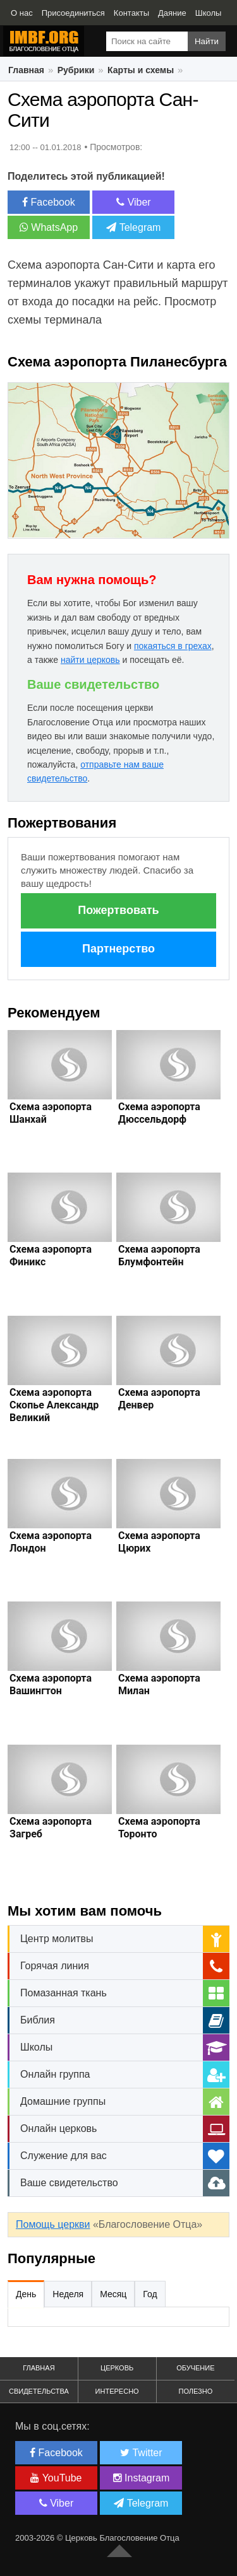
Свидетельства (39, 2391)
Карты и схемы (140, 70)
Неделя (67, 2294)
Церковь (116, 2368)
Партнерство (118, 948)
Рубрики (76, 70)
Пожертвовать (118, 910)
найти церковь (90, 660)
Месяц (113, 2294)
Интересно (117, 2391)
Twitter (141, 2452)
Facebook (48, 202)
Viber (133, 202)
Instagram (141, 2478)
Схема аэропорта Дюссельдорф (159, 1113)
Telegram (133, 227)
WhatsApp (49, 227)
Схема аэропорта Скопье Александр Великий (54, 1405)
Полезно (195, 2391)
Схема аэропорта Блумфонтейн (159, 1255)
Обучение (195, 2368)
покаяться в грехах (173, 646)
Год (150, 2294)
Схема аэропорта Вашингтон (50, 1684)
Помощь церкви (53, 2224)
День (26, 2294)
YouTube (56, 2478)
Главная (26, 70)
